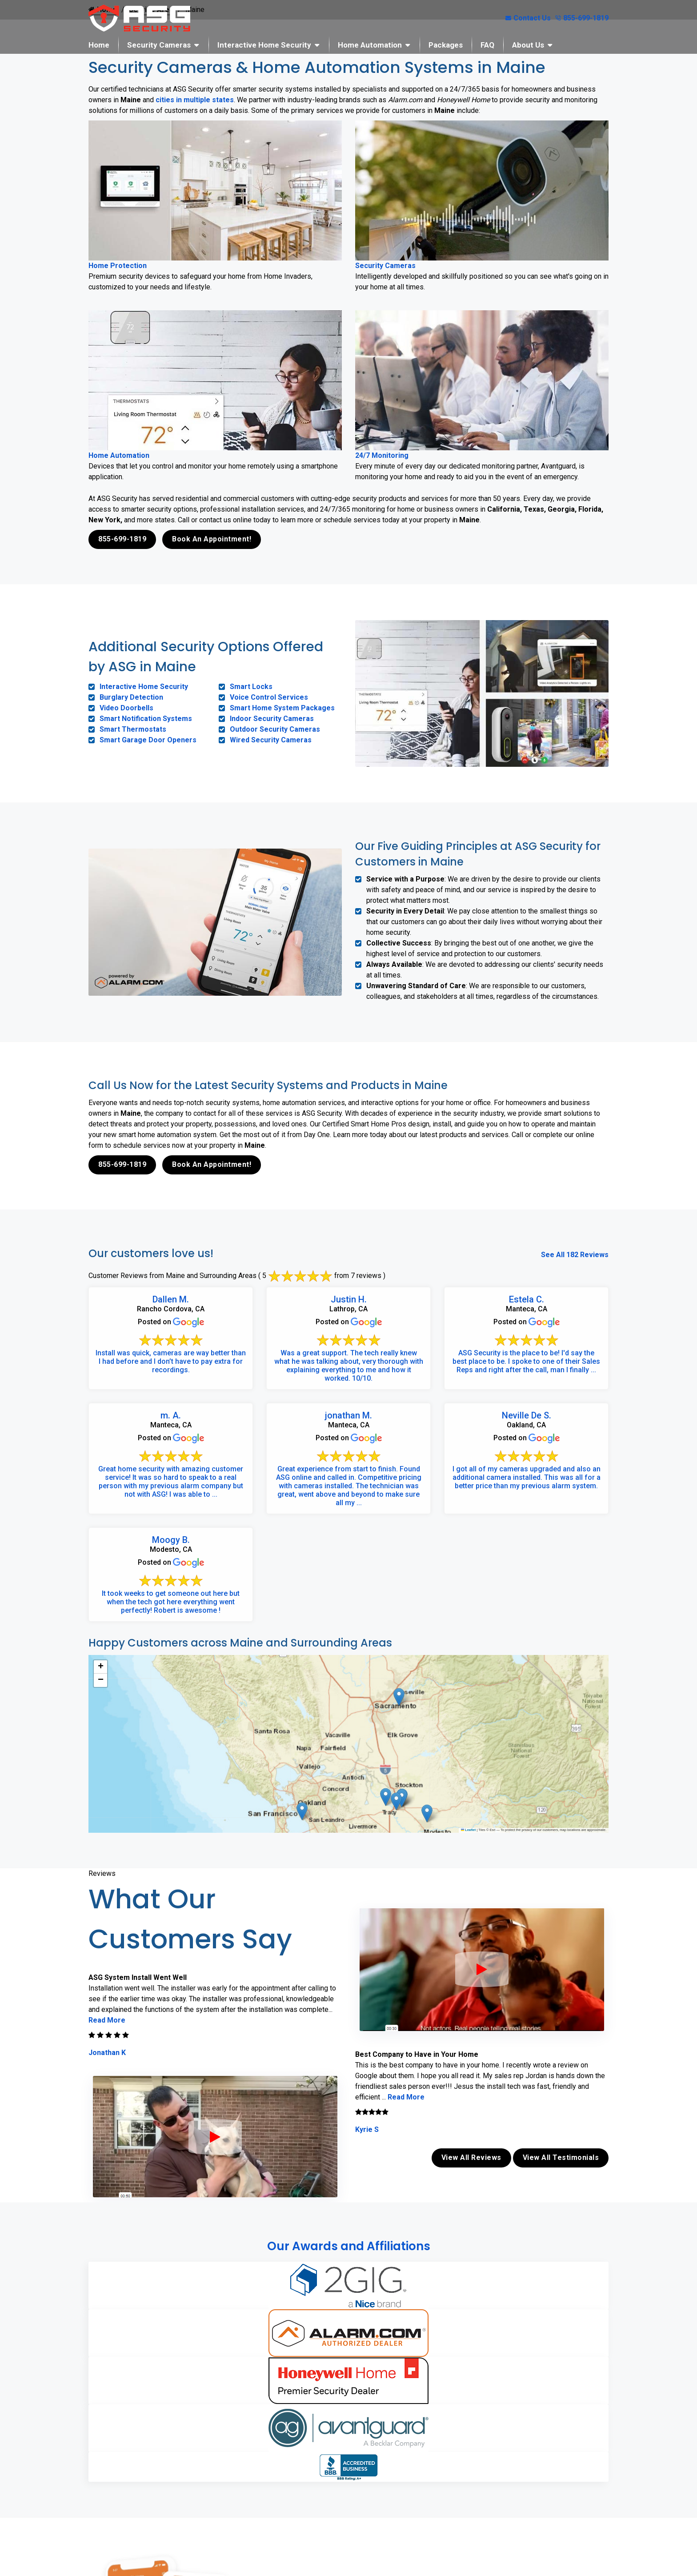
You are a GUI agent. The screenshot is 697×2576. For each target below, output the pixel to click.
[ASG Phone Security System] (215, 2136)
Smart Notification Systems (146, 718)
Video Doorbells (126, 708)
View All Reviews (471, 2156)
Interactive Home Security (264, 44)
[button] (385, 1796)
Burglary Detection (131, 697)
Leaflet (468, 1830)
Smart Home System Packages (282, 708)
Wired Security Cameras (271, 740)
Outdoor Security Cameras (275, 729)
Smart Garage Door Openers (148, 740)
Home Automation (370, 44)
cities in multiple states (195, 100)
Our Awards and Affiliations (348, 2245)
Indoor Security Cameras (272, 718)
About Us (528, 44)
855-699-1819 (582, 18)
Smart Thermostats (133, 729)
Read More (106, 2019)
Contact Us (528, 18)
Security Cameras (159, 44)
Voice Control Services (269, 697)
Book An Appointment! (211, 539)
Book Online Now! (381, 2484)
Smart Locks (251, 686)
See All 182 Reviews (575, 1254)
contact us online (452, 2455)
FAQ (487, 44)
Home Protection (117, 265)
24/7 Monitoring (382, 455)
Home (98, 44)
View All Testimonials (561, 2156)
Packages (446, 44)
